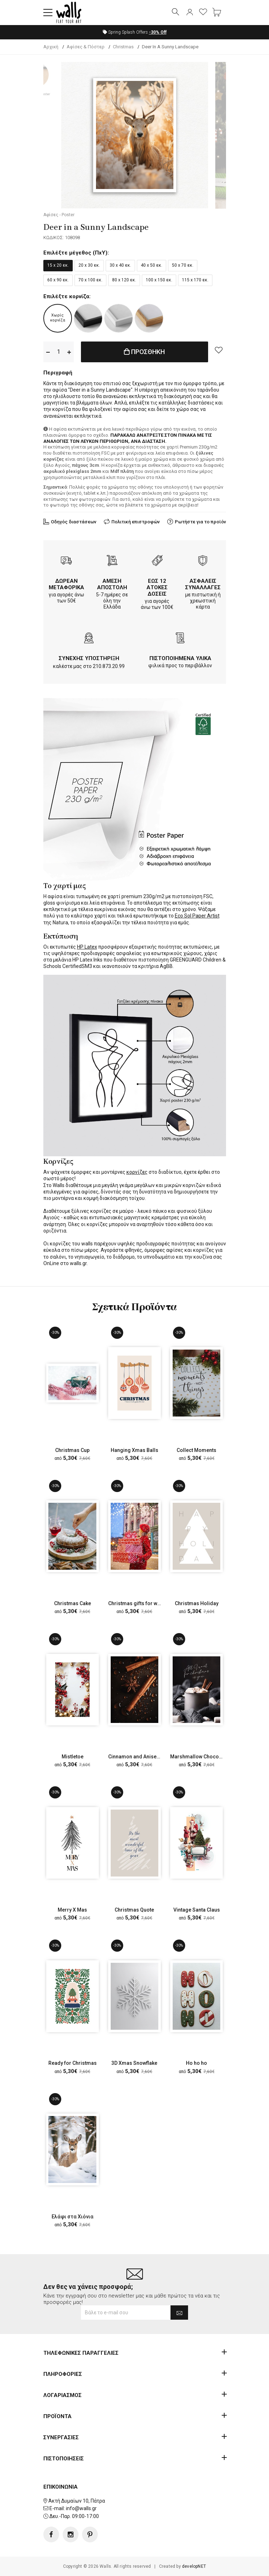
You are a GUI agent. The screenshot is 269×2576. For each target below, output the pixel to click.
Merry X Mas (72, 1910)
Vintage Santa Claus (196, 1910)
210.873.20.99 (109, 666)
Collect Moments (196, 1450)
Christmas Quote (134, 1910)
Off (158, 32)
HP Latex (87, 947)
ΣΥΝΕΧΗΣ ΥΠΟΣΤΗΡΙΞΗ (89, 658)
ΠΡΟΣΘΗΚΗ (144, 351)
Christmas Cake (72, 1603)
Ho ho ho (196, 2063)
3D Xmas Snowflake (134, 2063)
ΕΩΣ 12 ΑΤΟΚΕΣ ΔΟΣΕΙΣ (157, 587)
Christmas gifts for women (139, 1603)
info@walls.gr (81, 2508)
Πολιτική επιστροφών (135, 521)
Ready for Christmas (72, 2063)
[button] (48, 12)
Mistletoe (72, 1756)
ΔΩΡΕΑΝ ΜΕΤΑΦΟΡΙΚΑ (66, 584)
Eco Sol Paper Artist (197, 916)
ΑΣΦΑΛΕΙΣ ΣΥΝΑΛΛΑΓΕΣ (203, 584)
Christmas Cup (72, 1450)
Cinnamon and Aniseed (135, 1756)
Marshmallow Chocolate (198, 1756)
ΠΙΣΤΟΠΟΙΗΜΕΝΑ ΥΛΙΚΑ (180, 658)
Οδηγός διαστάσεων (73, 521)
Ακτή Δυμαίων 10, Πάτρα (76, 2500)
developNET (194, 2566)
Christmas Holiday (196, 1603)
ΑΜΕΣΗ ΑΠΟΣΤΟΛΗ (112, 584)
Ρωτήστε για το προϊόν (200, 521)
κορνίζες (137, 1172)
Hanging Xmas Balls (134, 1450)
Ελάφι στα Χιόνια (72, 2216)
